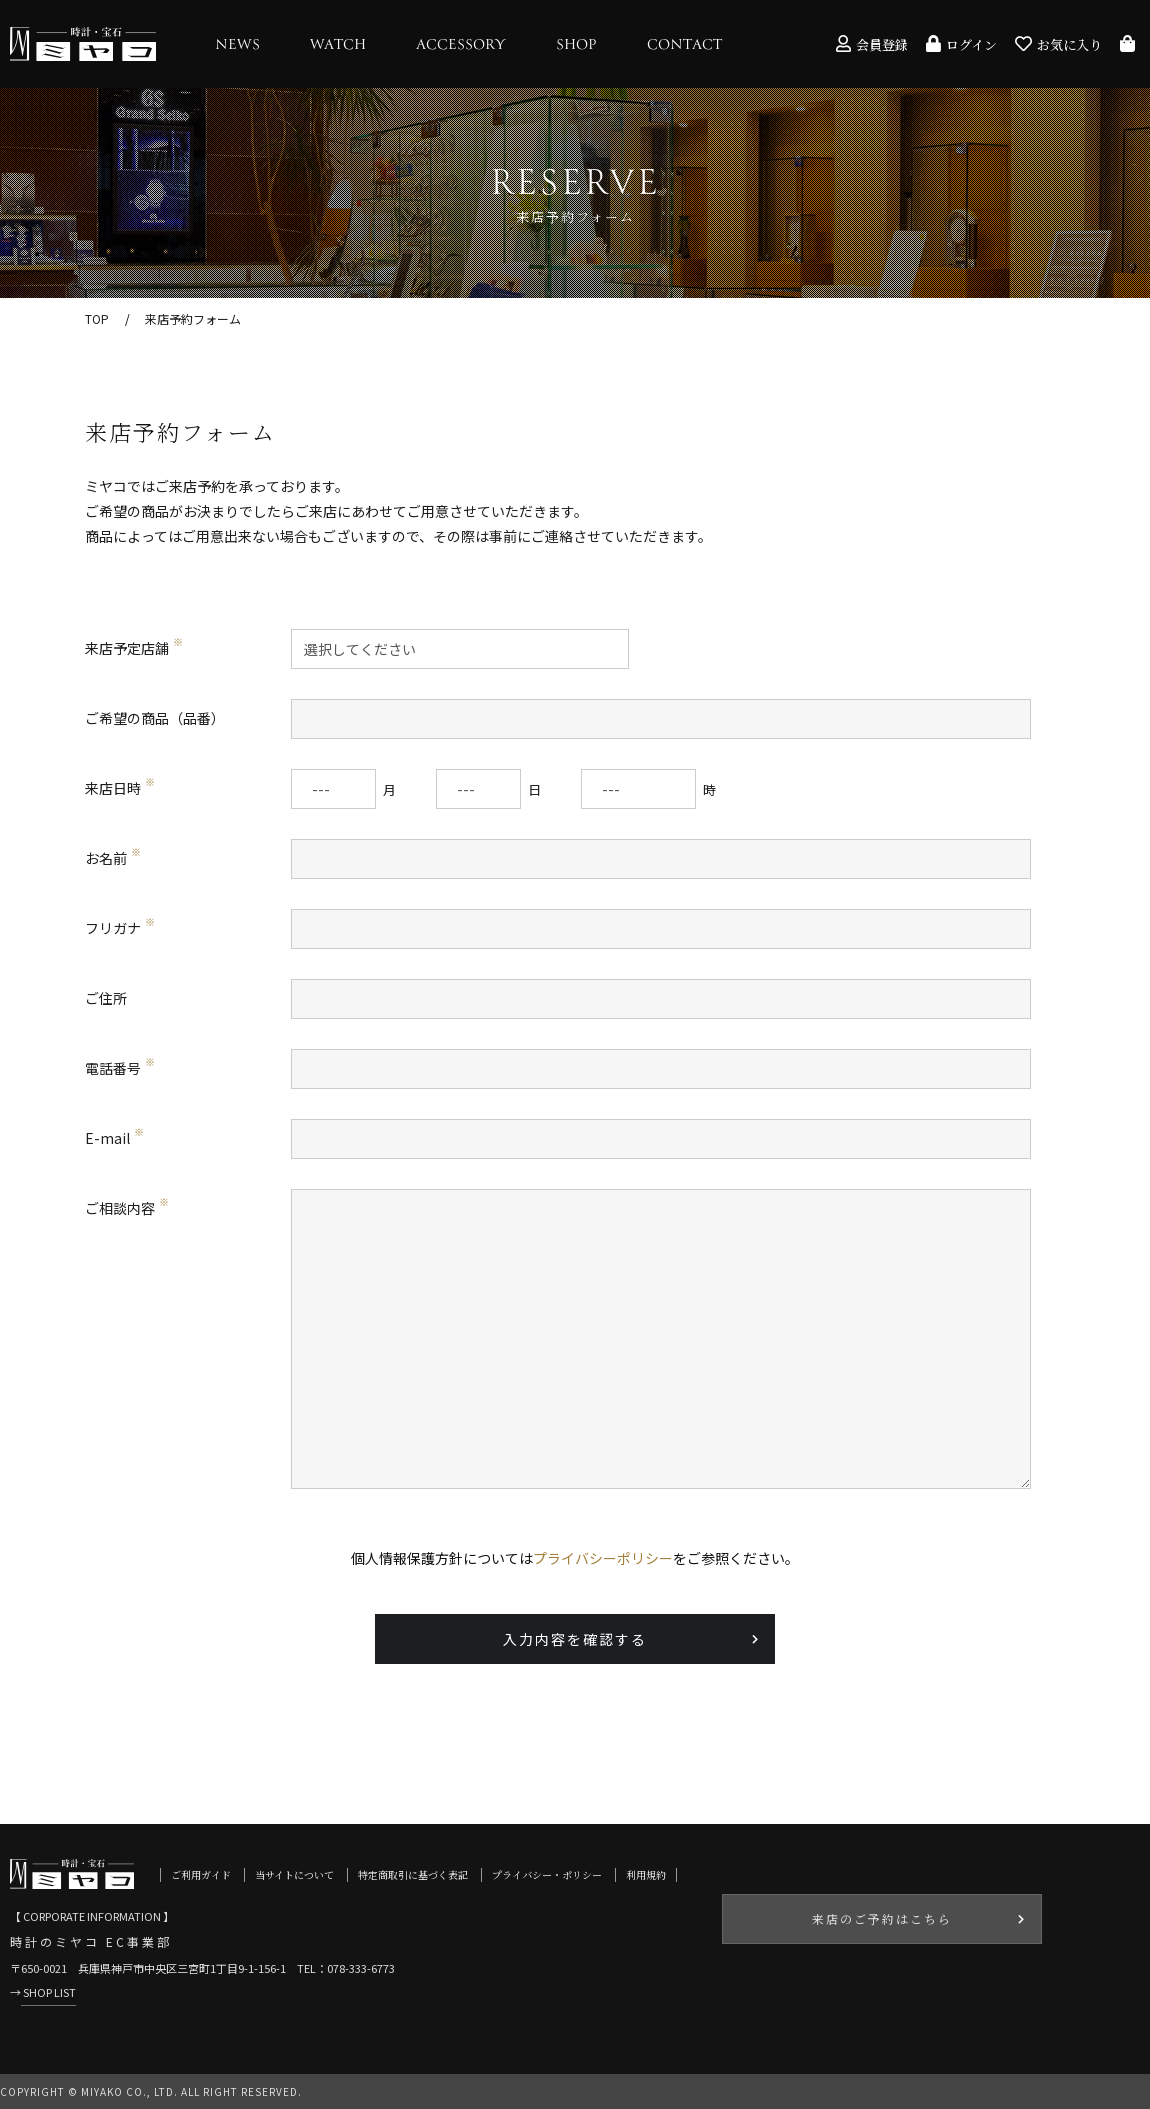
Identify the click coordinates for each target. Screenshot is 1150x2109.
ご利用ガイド (201, 1874)
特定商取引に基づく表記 (413, 1874)
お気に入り (1058, 44)
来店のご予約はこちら (882, 1918)
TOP (97, 318)
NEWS (237, 45)
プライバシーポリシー (603, 1558)
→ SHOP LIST (43, 1992)
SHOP (576, 45)
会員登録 (872, 44)
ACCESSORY (461, 45)
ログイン (961, 44)
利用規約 (646, 1874)
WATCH (338, 45)
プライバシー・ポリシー (547, 1874)
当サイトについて (294, 1874)
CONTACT (684, 45)
